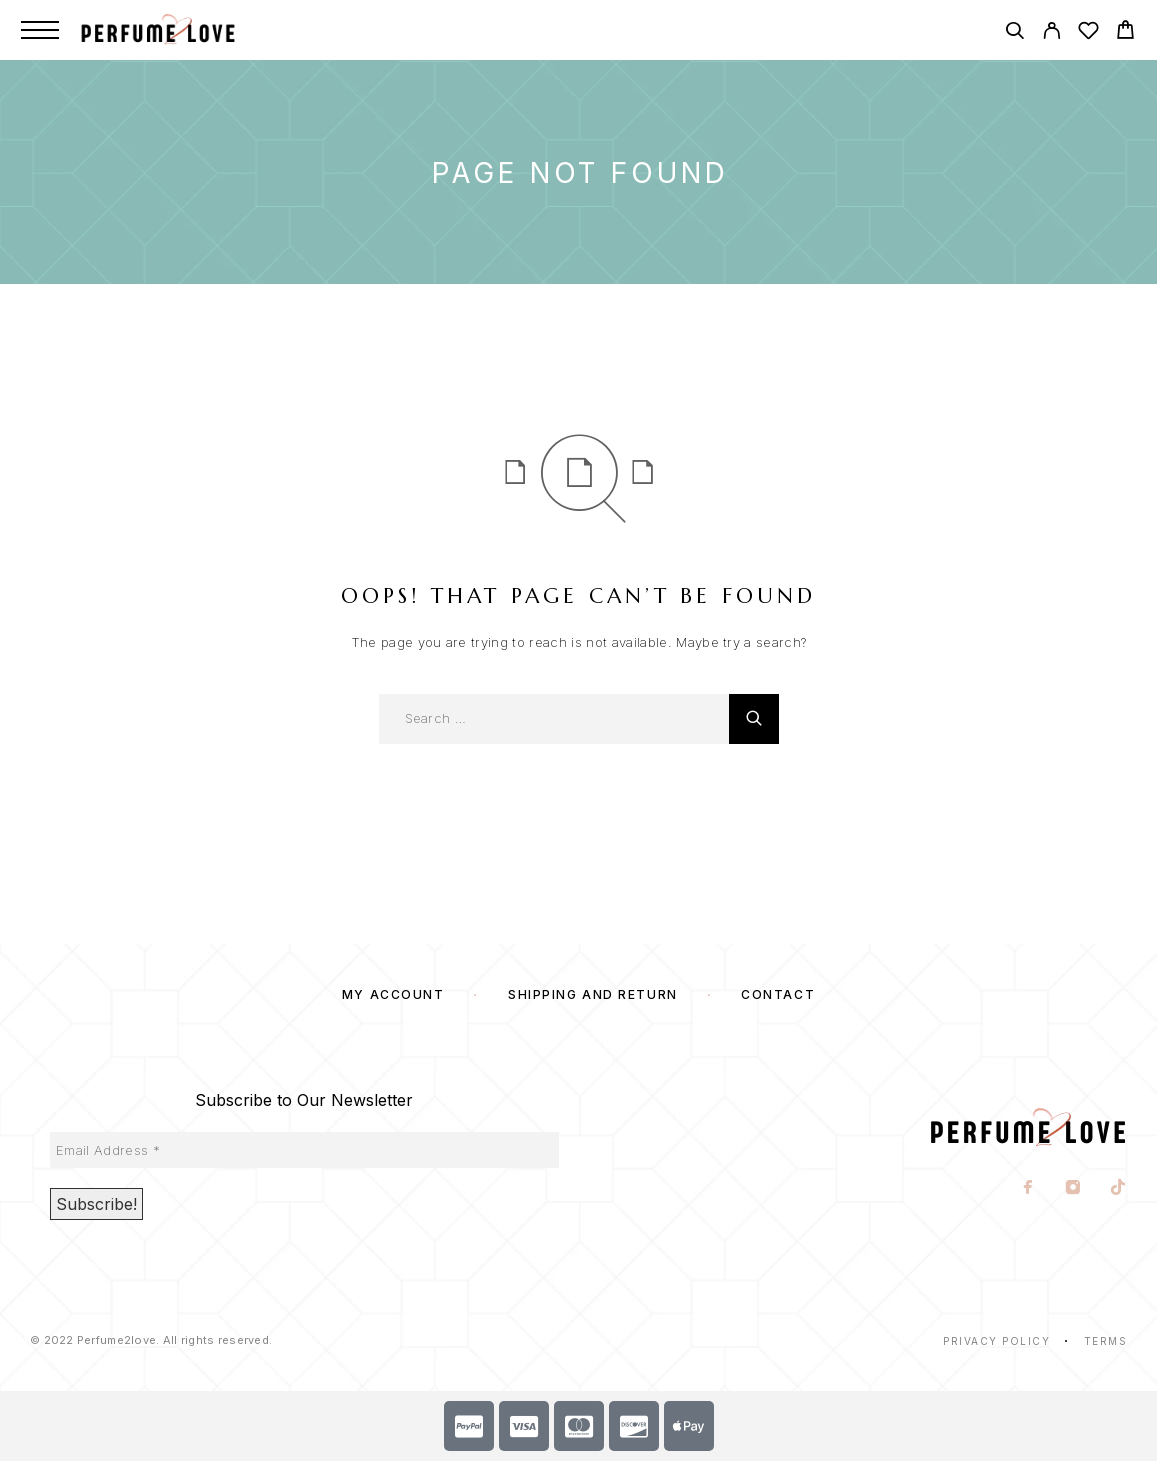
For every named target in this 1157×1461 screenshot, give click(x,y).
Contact (778, 994)
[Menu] (40, 30)
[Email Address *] (304, 1150)
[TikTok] (1118, 1189)
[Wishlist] (1088, 33)
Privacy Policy (996, 1341)
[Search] (1014, 33)
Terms (1106, 1341)
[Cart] (1125, 32)
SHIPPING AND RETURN (593, 994)
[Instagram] (1073, 1189)
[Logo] (179, 30)
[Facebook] (1028, 1189)
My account (393, 994)
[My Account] (1051, 33)
